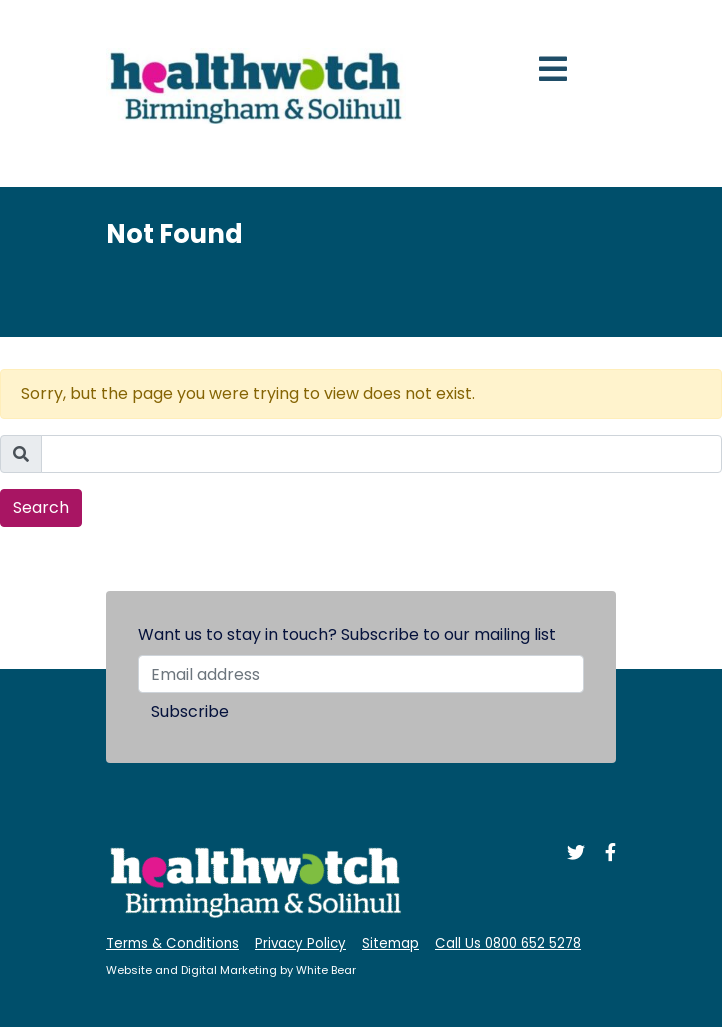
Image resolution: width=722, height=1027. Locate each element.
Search (41, 507)
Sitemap (390, 943)
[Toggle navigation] (553, 69)
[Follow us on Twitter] (570, 854)
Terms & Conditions (172, 943)
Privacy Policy (300, 943)
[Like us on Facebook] (602, 854)
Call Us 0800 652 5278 (508, 943)
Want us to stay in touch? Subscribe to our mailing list (347, 634)
